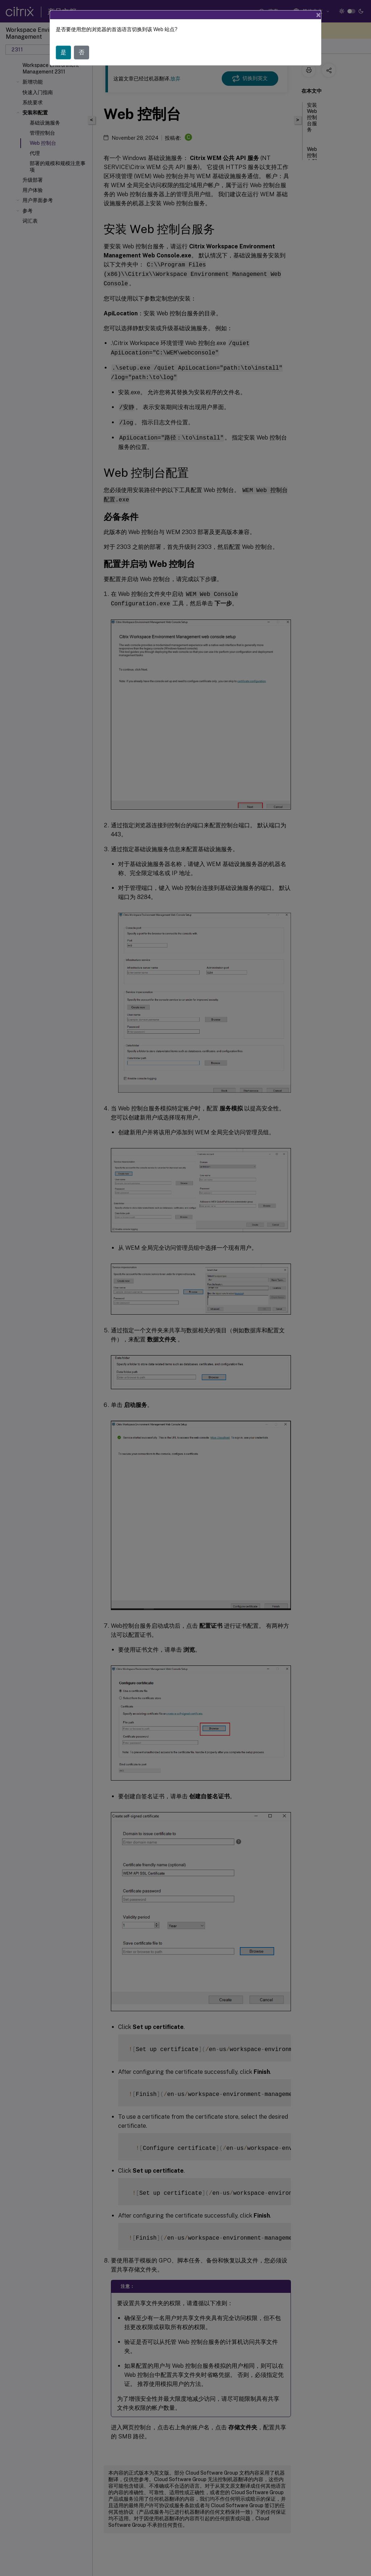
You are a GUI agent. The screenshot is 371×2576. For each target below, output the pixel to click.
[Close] (318, 15)
